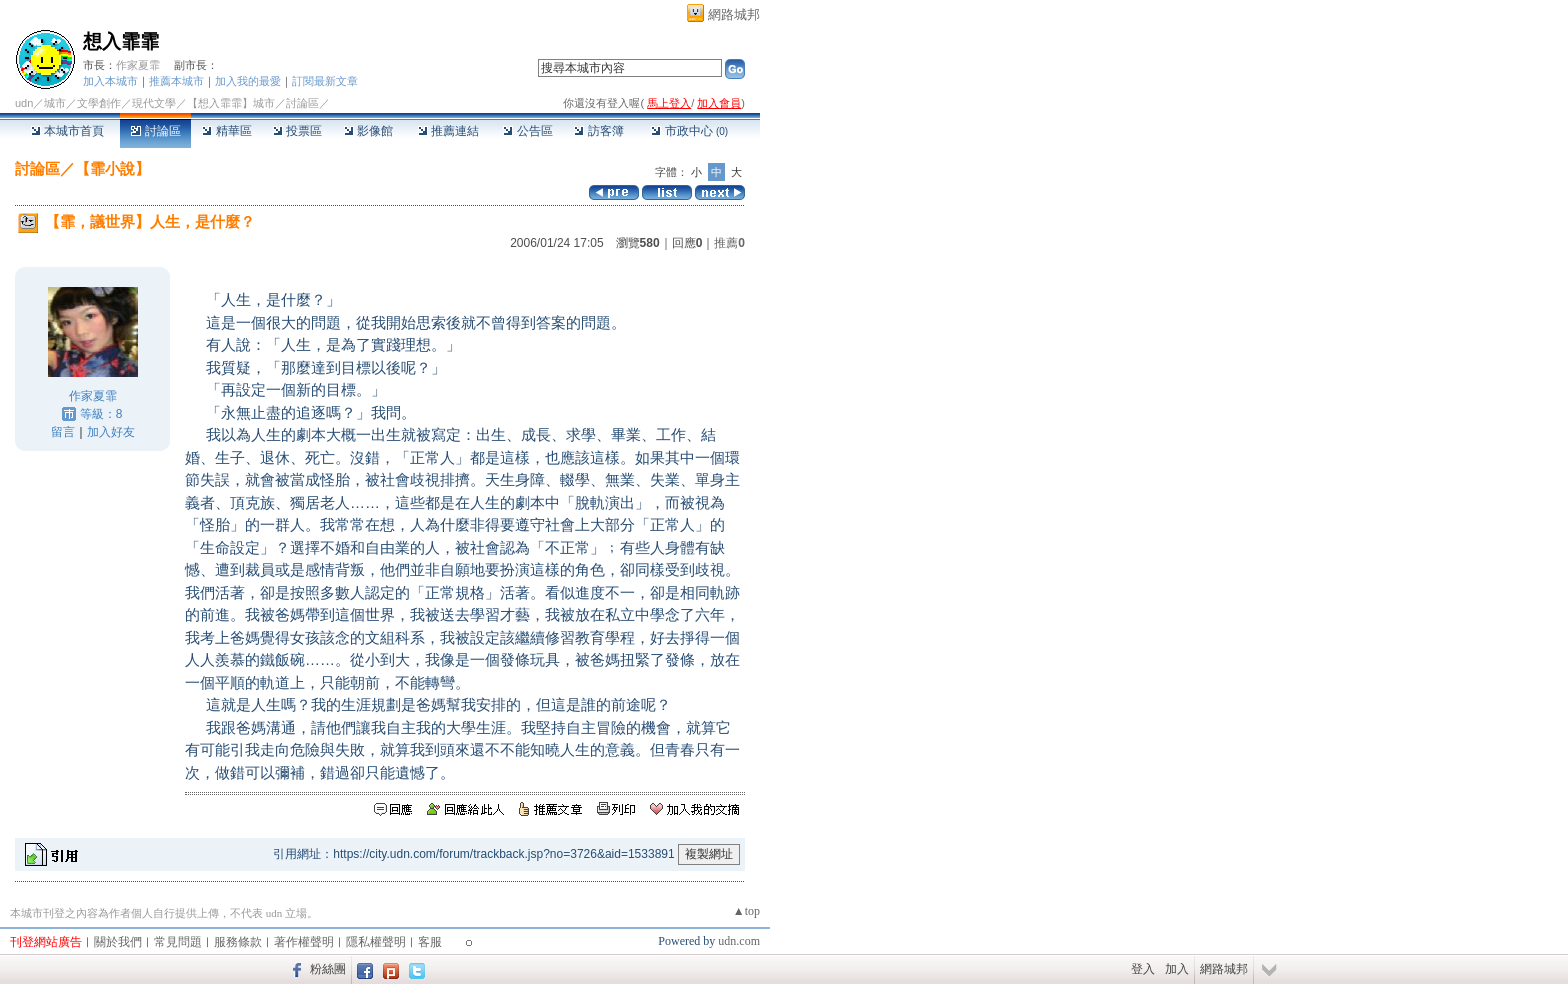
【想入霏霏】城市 (231, 103)
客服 (430, 942)
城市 (55, 103)
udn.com (739, 941)
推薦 (729, 243)
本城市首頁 (67, 131)
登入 (1143, 969)
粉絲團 (328, 969)
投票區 (297, 131)
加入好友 (111, 432)
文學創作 (99, 103)
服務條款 (238, 942)
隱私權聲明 (376, 942)
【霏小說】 (112, 168)
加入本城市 (110, 81)
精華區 (226, 131)
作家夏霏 (138, 65)
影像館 (368, 131)
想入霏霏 (121, 41)
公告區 (527, 131)
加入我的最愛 (248, 81)
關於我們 (118, 942)
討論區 (155, 131)
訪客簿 (598, 131)
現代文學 (154, 103)
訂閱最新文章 (325, 81)
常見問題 (178, 942)
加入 (1177, 969)
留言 (63, 432)
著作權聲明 (304, 942)
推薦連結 (448, 131)
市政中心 (689, 131)
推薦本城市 (176, 81)
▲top (746, 911)
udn (24, 103)
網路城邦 (734, 14)
